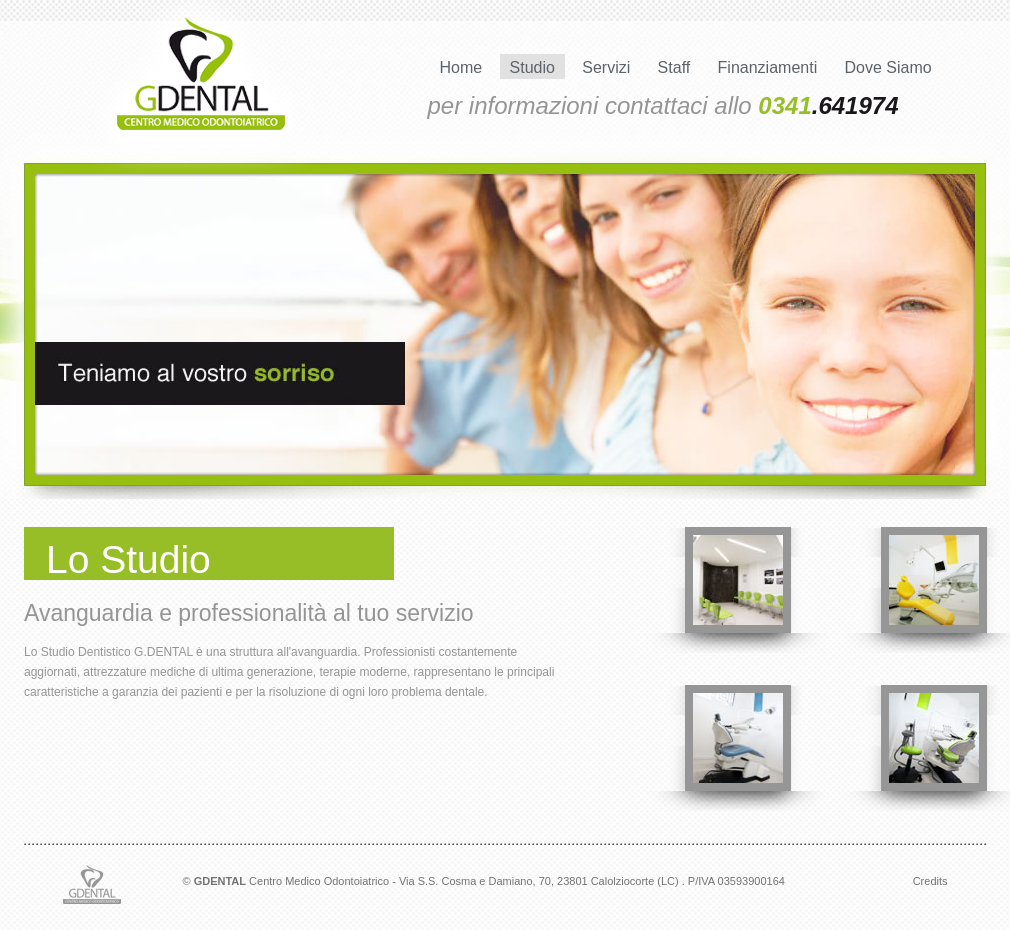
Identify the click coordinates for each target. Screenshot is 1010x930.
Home (461, 67)
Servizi (606, 67)
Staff (674, 67)
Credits (930, 881)
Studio (532, 67)
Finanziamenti (768, 67)
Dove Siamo (888, 67)
